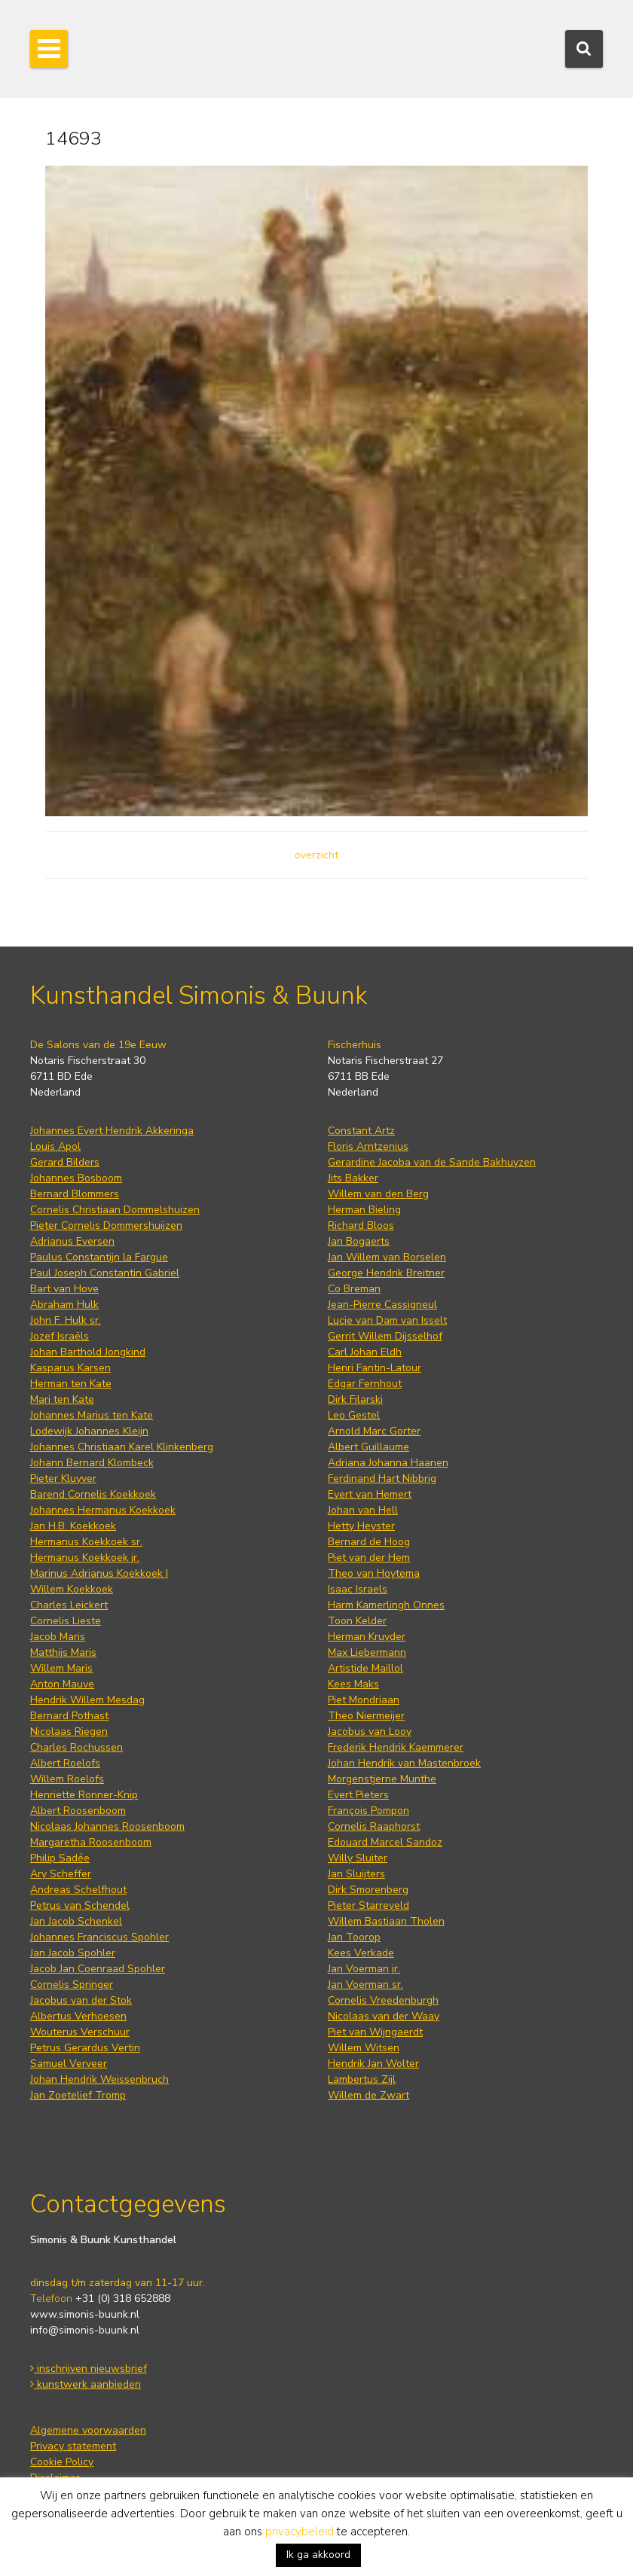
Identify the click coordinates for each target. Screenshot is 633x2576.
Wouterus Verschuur (80, 2032)
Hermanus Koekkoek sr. (86, 1542)
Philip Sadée (60, 1858)
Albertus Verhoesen (78, 2016)
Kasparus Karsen (70, 1368)
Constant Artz (361, 1130)
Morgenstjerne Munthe (382, 1779)
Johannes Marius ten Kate (91, 1415)
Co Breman (354, 1289)
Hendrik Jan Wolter (373, 2063)
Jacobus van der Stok (81, 2000)
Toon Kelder (357, 1621)
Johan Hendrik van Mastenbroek (404, 1763)
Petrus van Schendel (80, 1905)
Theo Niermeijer (366, 1716)
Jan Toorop (354, 1937)
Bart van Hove (64, 1289)
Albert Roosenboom (78, 1810)
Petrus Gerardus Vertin (85, 2048)
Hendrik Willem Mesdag (87, 1700)
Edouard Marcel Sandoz (385, 1842)
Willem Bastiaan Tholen (386, 1921)
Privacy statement (73, 2446)
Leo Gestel (354, 1415)
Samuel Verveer (68, 2063)
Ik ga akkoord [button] (318, 2554)
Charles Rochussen (76, 1747)
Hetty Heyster (361, 1526)
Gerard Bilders (64, 1162)
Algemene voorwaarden (88, 2430)
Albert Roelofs (65, 1763)
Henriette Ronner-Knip (84, 1795)
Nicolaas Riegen (69, 1731)
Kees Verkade (361, 1953)
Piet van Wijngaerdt (375, 2032)
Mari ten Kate (62, 1399)
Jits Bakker (353, 1178)
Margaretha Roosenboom (90, 1842)
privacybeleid (299, 2531)
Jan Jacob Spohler (72, 1953)
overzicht (316, 855)
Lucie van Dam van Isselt (387, 1320)
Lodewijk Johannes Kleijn (89, 1431)
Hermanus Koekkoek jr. (84, 1557)
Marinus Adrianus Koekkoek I (99, 1573)
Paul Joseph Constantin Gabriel (104, 1273)
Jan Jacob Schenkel (76, 1921)
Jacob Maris (57, 1636)
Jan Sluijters (356, 1874)
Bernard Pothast (69, 1716)
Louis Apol (55, 1146)
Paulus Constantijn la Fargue (99, 1257)
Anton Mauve (62, 1684)
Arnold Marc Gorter (374, 1431)
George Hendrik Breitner (386, 1273)
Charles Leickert (69, 1605)
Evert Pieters (358, 1795)
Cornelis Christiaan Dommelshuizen (115, 1210)
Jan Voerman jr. (364, 1969)
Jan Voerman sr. (365, 1984)
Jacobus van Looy (369, 1731)
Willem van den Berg (378, 1194)
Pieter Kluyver (63, 1478)
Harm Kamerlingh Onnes (386, 1605)
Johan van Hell (363, 1510)
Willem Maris (61, 1668)
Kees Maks (353, 1684)
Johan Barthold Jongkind (87, 1352)
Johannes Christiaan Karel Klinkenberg (121, 1447)
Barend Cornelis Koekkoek (93, 1494)
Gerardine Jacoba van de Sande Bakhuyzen (432, 1162)
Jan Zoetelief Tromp (78, 2095)
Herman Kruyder (366, 1636)
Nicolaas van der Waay (383, 2016)
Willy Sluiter (357, 1858)
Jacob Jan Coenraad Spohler (97, 1969)
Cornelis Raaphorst (374, 1826)
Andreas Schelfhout (78, 1889)
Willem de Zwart (368, 2095)
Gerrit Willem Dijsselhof (385, 1336)
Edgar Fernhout (365, 1383)
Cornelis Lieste (65, 1621)
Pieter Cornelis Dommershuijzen (106, 1225)
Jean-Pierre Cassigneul (382, 1304)
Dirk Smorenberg (368, 1889)
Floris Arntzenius (368, 1146)
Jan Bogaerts (359, 1241)
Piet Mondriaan (363, 1700)
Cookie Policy (61, 2462)
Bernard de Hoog (369, 1542)
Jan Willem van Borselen (387, 1257)
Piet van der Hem (369, 1557)
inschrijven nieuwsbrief (88, 2368)
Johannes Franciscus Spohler (99, 1937)
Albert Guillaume (368, 1447)
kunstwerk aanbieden (85, 2384)
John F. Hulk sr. (65, 1320)
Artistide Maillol (365, 1668)
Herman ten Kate (71, 1383)
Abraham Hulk (64, 1304)
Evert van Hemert (369, 1494)
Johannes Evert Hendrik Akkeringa (112, 1130)
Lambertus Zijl (362, 2079)
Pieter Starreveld (368, 1905)
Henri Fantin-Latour (374, 1368)
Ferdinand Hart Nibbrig (382, 1478)
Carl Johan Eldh (365, 1352)
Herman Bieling (364, 1210)
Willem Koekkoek (71, 1589)
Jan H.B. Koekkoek (73, 1526)
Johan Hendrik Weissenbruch (99, 2079)
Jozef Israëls (59, 1336)
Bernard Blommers (74, 1194)
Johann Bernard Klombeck (92, 1463)
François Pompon (368, 1810)
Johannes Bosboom (76, 1178)
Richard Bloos (361, 1225)
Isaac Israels (357, 1589)
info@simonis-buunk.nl (84, 2330)
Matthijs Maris (63, 1652)
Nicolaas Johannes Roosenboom (107, 1826)
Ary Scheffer (60, 1874)
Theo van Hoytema (374, 1573)
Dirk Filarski (355, 1399)
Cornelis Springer (71, 1984)
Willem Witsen (363, 2048)
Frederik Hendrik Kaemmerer (395, 1747)
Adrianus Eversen (72, 1241)
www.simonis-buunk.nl (84, 2314)
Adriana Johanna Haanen (388, 1463)
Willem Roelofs (67, 1779)
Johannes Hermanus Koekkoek (103, 1510)
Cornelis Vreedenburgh (383, 2000)
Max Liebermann (367, 1652)
